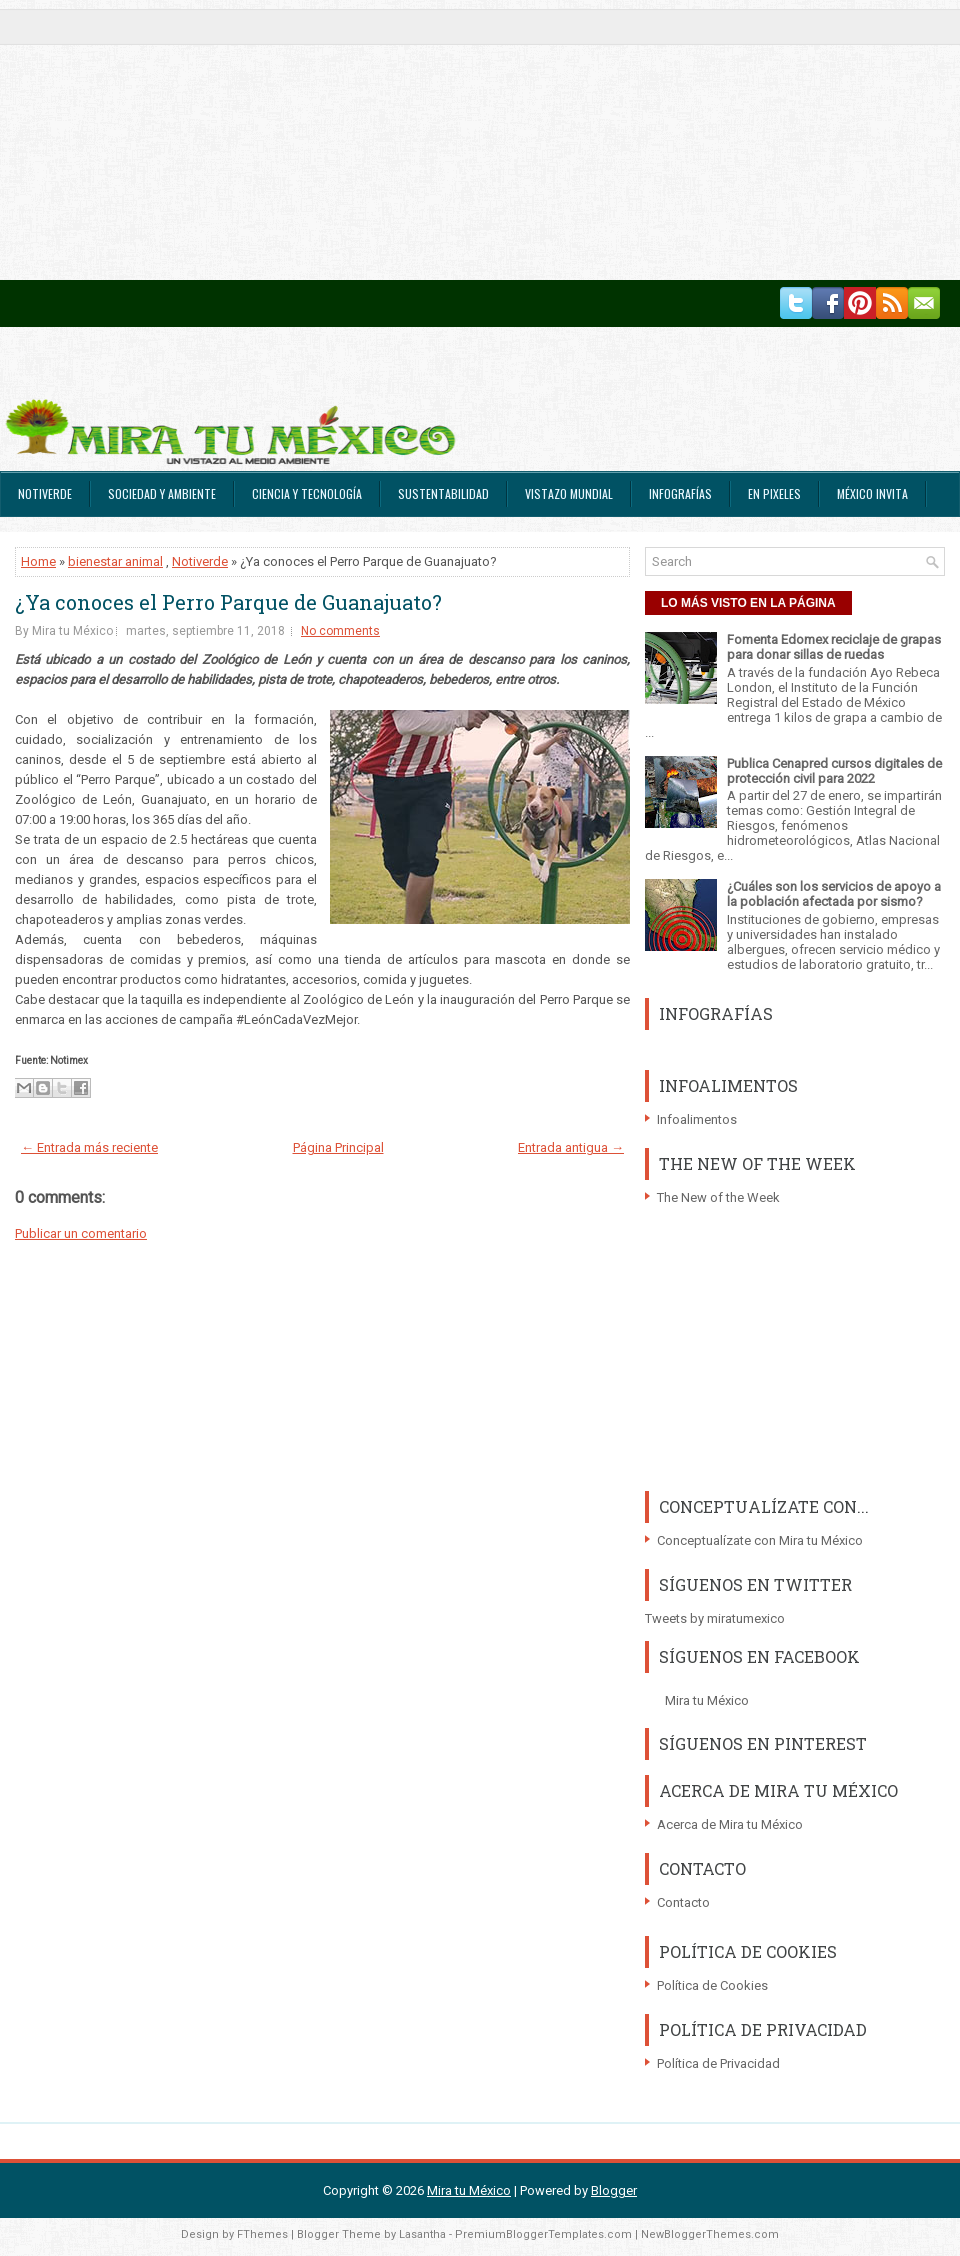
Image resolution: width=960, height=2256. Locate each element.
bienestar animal (115, 561)
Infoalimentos (697, 1119)
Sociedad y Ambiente (162, 493)
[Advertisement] (392, 140)
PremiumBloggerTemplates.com (543, 2234)
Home (38, 561)
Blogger (614, 2190)
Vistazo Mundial (569, 493)
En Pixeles (774, 493)
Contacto (683, 1902)
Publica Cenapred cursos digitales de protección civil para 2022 (834, 771)
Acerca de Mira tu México (730, 1824)
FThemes (262, 2234)
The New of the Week (718, 1197)
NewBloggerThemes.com (710, 2234)
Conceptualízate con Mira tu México (760, 1540)
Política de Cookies (712, 1985)
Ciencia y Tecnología (307, 493)
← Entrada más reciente (89, 1147)
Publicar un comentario (81, 1233)
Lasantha (422, 2234)
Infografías (680, 493)
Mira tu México (707, 1700)
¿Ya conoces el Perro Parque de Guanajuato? (228, 602)
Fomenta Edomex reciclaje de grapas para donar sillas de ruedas (834, 647)
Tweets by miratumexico (715, 1618)
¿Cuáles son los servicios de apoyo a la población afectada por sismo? (834, 894)
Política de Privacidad (718, 2063)
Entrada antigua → (571, 1147)
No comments (340, 631)
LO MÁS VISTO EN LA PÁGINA (748, 603)
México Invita (872, 493)
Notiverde (45, 493)
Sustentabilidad (443, 493)
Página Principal (338, 1147)
